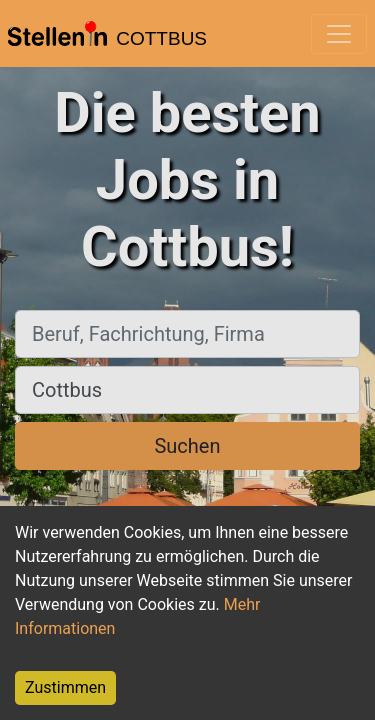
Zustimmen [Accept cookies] (65, 687)
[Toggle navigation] (339, 34)
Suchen (187, 446)
